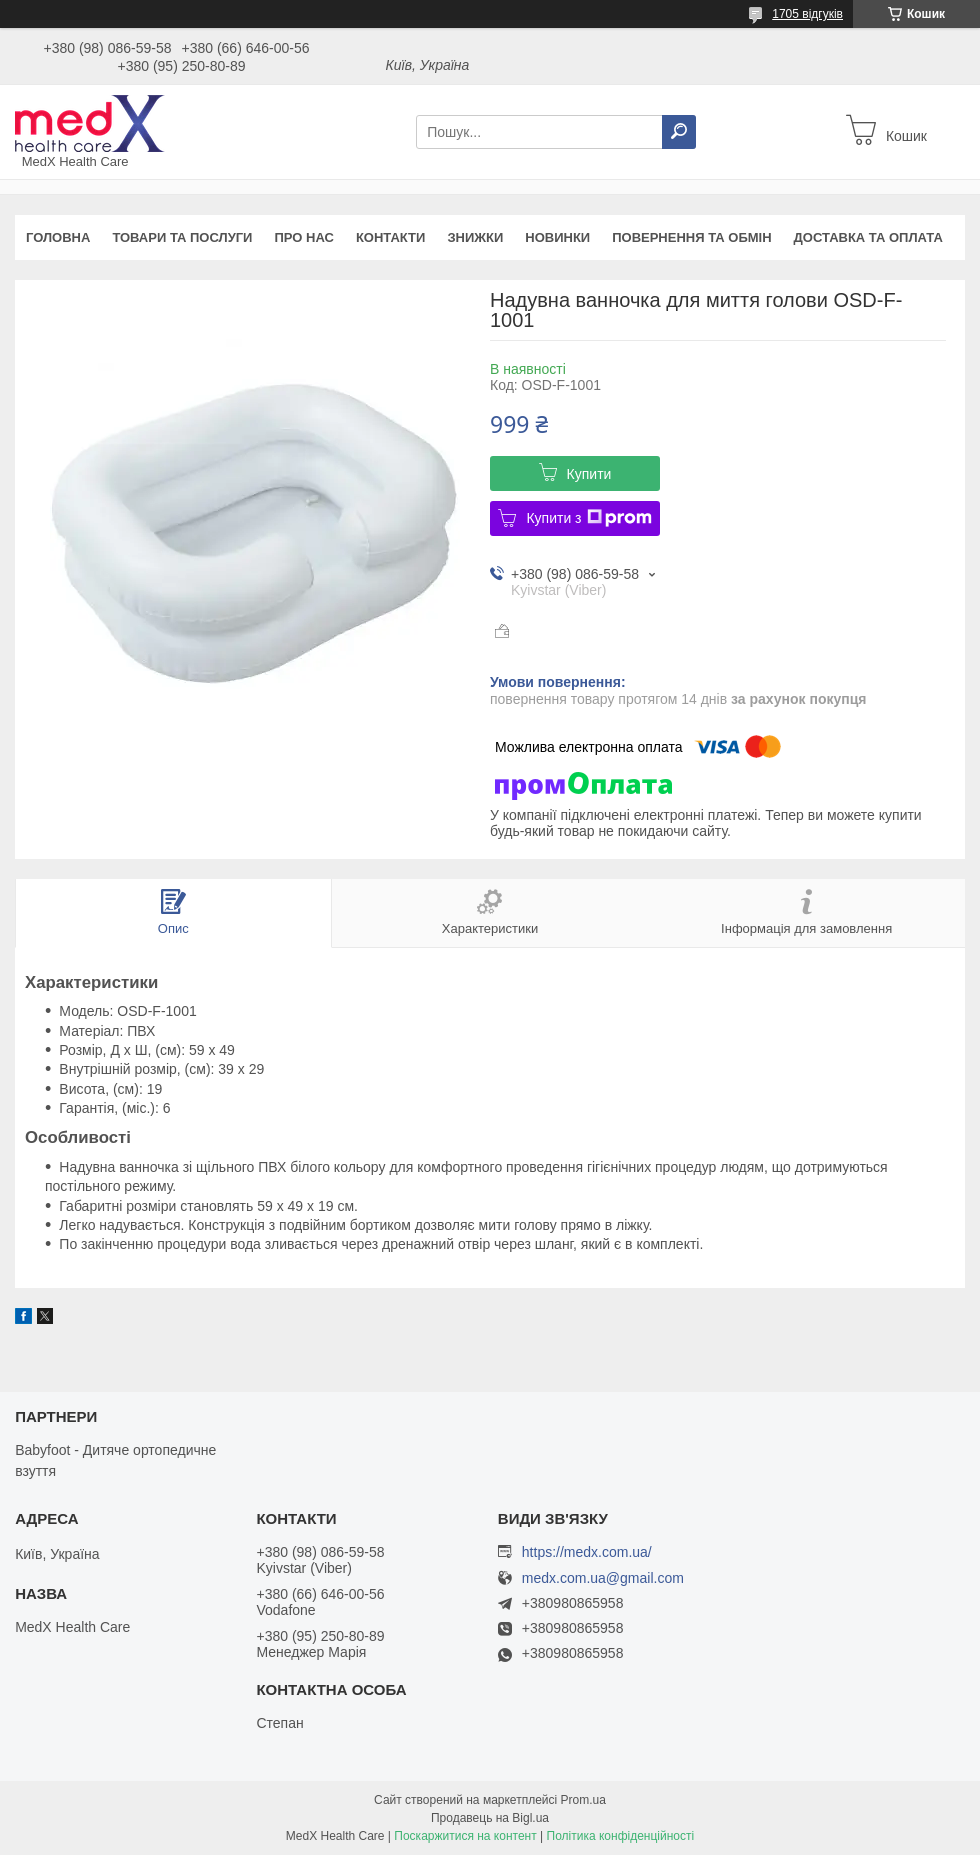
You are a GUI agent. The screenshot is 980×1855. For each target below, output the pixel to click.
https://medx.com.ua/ (587, 1552)
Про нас (303, 237)
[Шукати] (679, 132)
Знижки (475, 237)
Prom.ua (583, 1800)
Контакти (391, 237)
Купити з (588, 518)
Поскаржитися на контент (465, 1836)
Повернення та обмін (691, 237)
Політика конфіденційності (621, 1836)
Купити (589, 474)
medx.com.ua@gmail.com (603, 1578)
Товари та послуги (182, 237)
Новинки (557, 237)
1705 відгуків (807, 14)
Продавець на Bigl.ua (490, 1818)
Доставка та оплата (868, 237)
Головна (58, 237)
